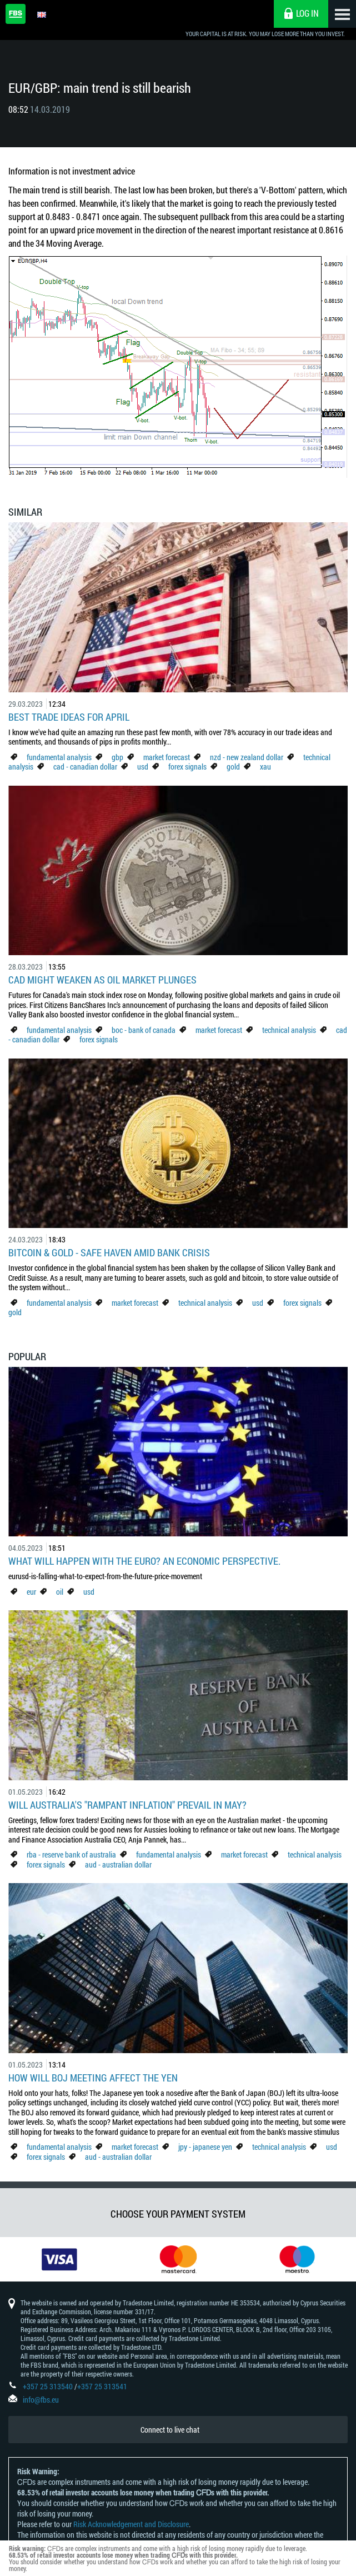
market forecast (166, 757)
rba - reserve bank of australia (72, 1854)
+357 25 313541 (102, 2386)
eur (31, 1591)
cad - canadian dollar (85, 766)
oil (59, 1591)
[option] (59, 2259)
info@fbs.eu (41, 2399)
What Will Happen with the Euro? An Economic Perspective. (144, 1560)
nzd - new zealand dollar (246, 757)
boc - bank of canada (144, 1030)
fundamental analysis (59, 757)
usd (142, 766)
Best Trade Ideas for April (68, 716)
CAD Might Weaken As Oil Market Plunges (102, 979)
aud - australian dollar (118, 1864)
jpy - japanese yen (205, 2146)
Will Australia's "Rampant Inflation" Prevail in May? (127, 1804)
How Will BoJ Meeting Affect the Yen (93, 2077)
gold (233, 766)
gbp (117, 757)
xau (265, 766)
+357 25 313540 (48, 2386)
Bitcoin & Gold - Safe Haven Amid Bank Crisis (109, 1252)
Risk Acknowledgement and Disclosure (131, 2524)
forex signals (187, 766)
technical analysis (289, 1030)
